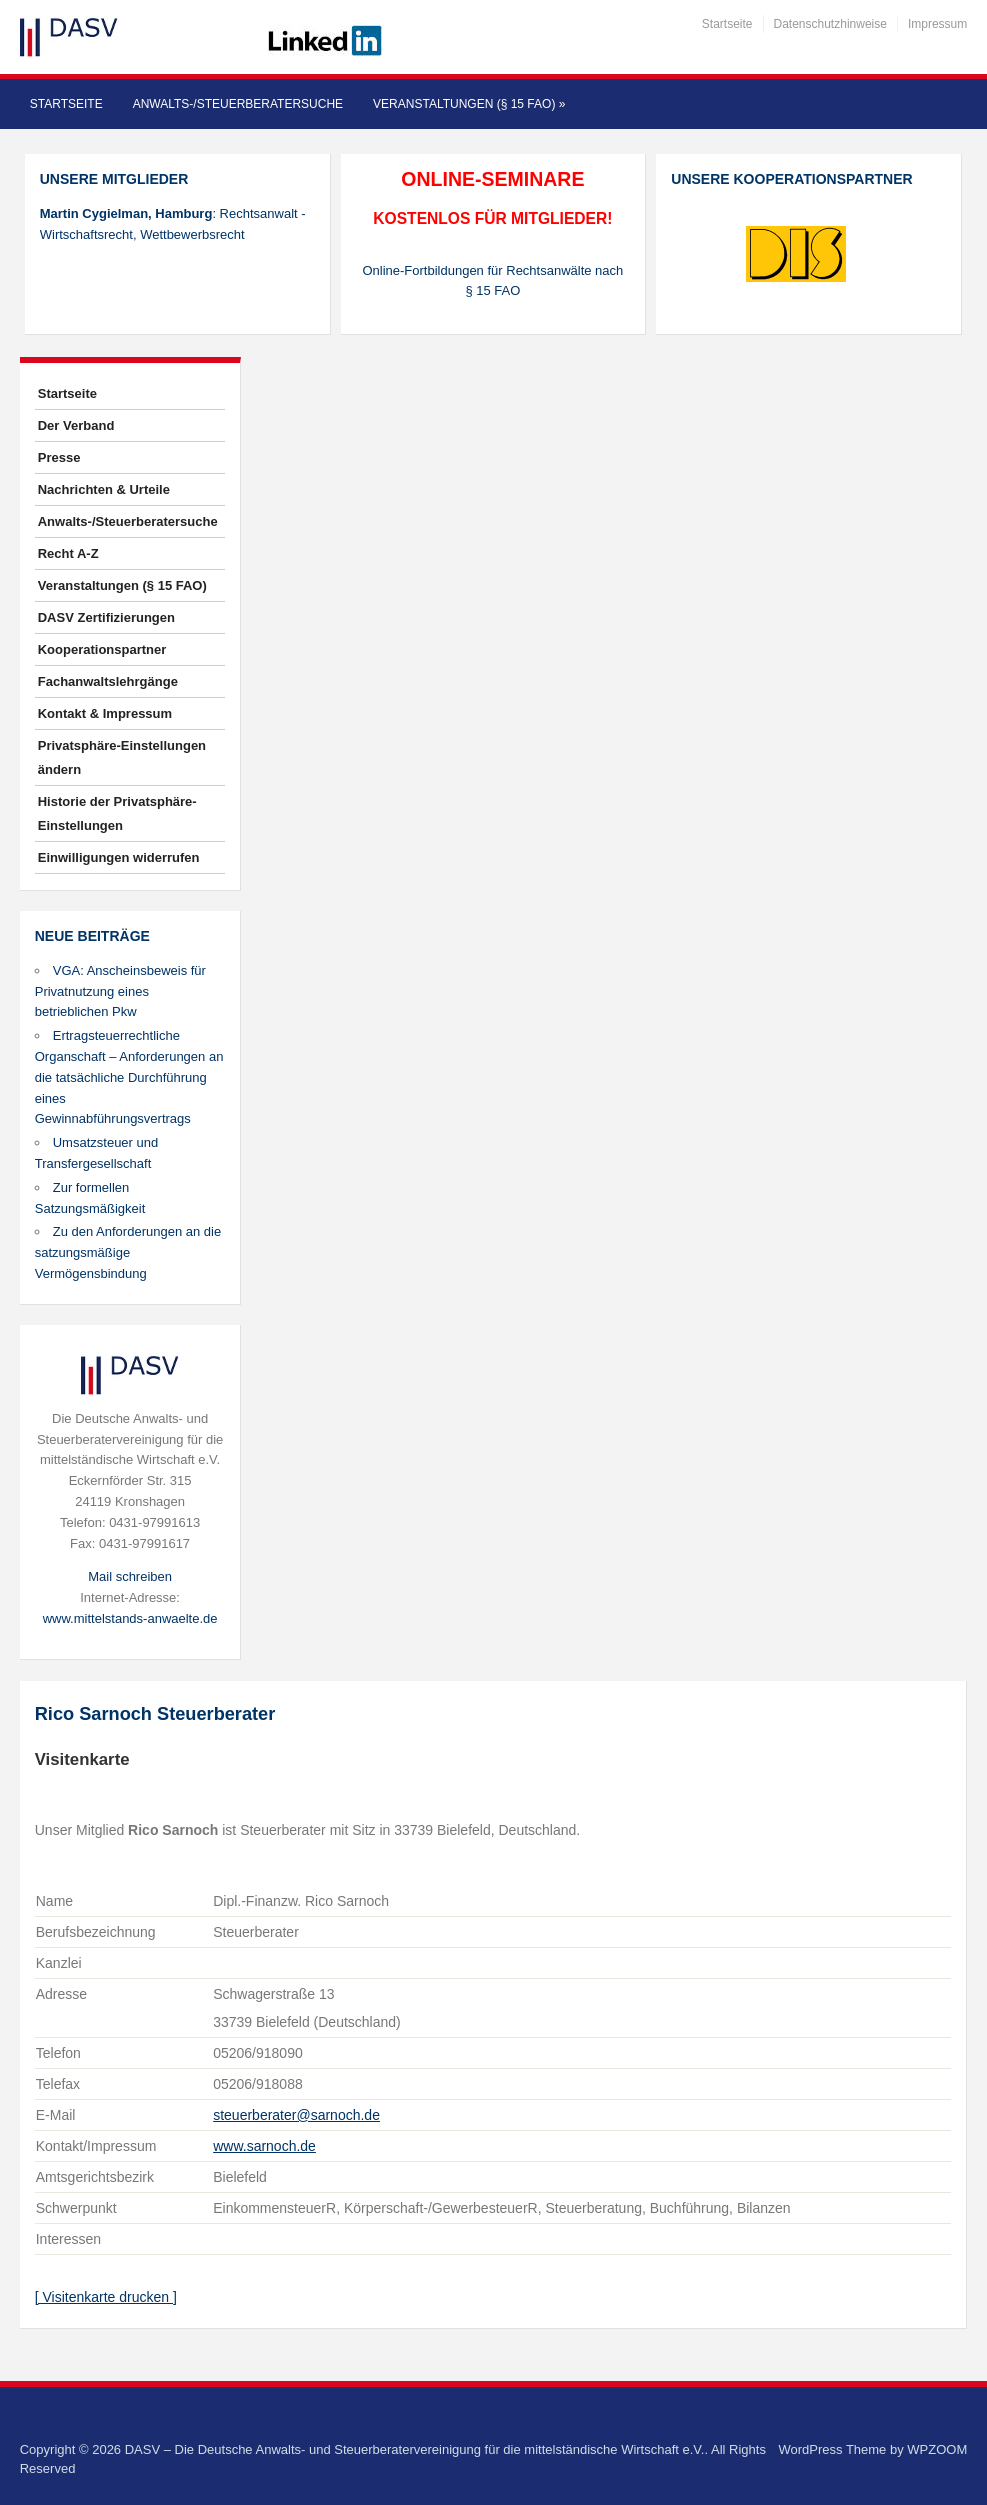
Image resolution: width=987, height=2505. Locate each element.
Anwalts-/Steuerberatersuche (238, 104)
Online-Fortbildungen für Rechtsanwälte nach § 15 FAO (492, 281)
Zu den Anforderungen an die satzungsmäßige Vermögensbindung (128, 1252)
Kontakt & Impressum (105, 713)
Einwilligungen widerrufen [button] (119, 857)
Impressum (937, 24)
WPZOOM (937, 2449)
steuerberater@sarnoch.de (296, 2115)
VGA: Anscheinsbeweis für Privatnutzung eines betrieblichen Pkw (120, 991)
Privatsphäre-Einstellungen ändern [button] (122, 757)
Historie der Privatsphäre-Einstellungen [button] (117, 813)
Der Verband (76, 425)
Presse (59, 457)
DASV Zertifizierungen (106, 617)
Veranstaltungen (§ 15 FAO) (469, 104)
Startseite (727, 24)
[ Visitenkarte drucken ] (106, 2297)
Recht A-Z (68, 553)
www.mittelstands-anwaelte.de (130, 1618)
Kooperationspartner (102, 649)
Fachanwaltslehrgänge (108, 681)
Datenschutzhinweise (830, 24)
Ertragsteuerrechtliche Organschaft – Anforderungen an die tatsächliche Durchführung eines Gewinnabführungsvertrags (129, 1077)
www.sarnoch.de (264, 2146)
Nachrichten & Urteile (104, 489)
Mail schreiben (130, 1576)
